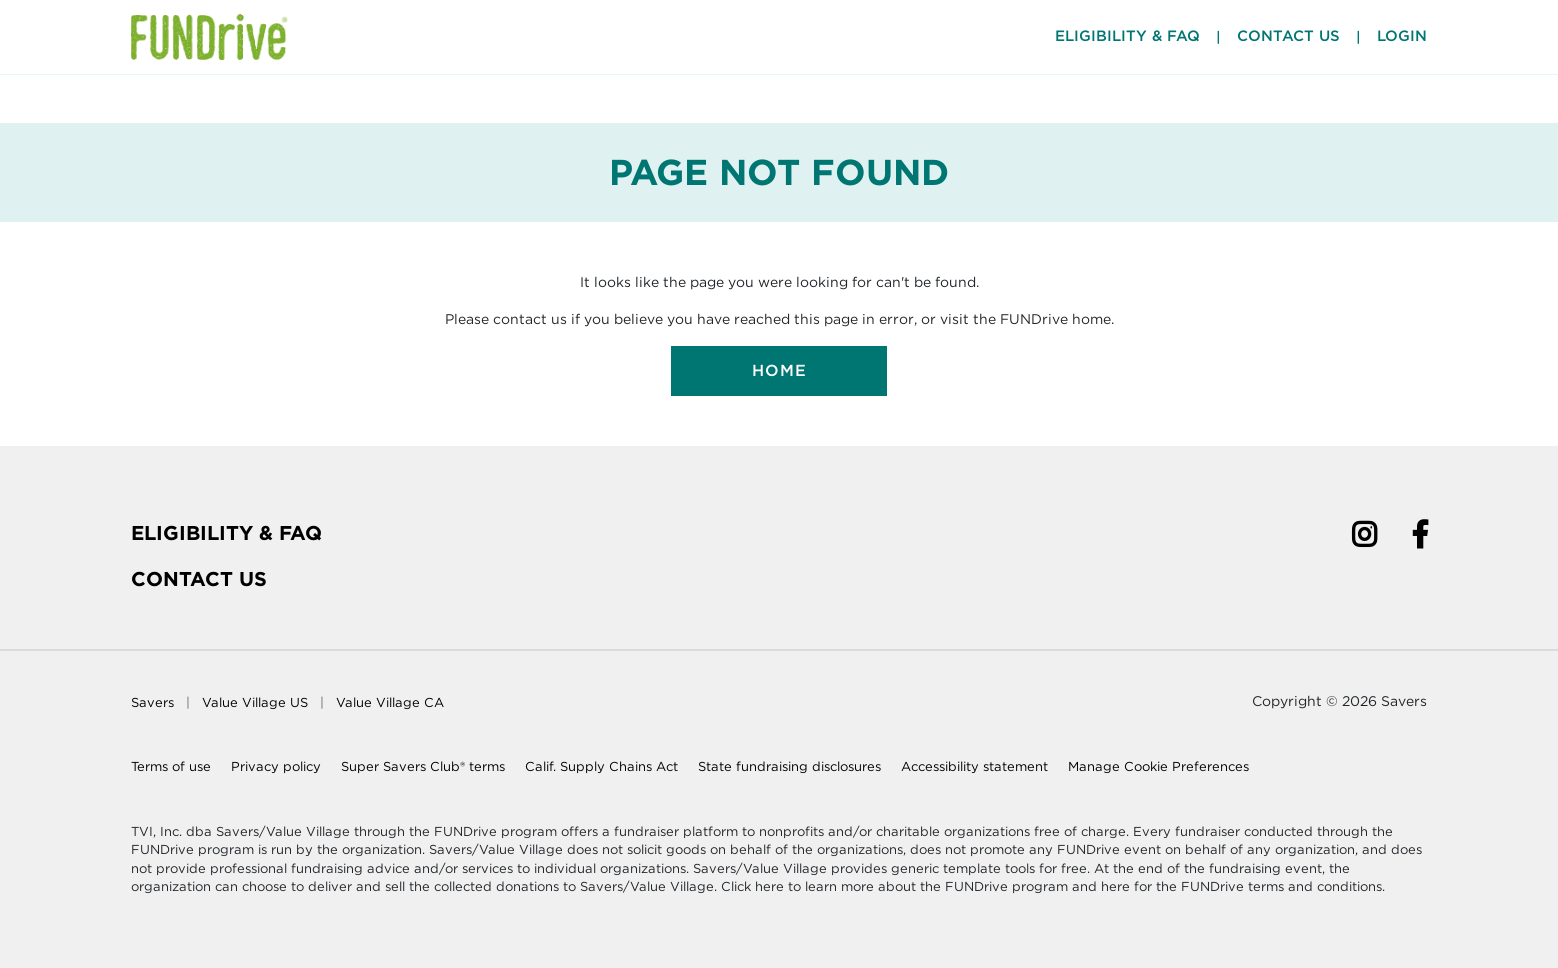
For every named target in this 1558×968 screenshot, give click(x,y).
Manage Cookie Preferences (1158, 766)
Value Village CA (390, 702)
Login (1402, 37)
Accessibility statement (974, 766)
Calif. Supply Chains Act (601, 766)
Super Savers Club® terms (423, 766)
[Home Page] (209, 37)
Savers (152, 702)
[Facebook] (1420, 538)
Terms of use (171, 766)
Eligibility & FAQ (226, 533)
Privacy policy (276, 766)
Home (779, 370)
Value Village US (255, 702)
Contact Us (1288, 37)
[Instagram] (1364, 538)
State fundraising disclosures (789, 766)
